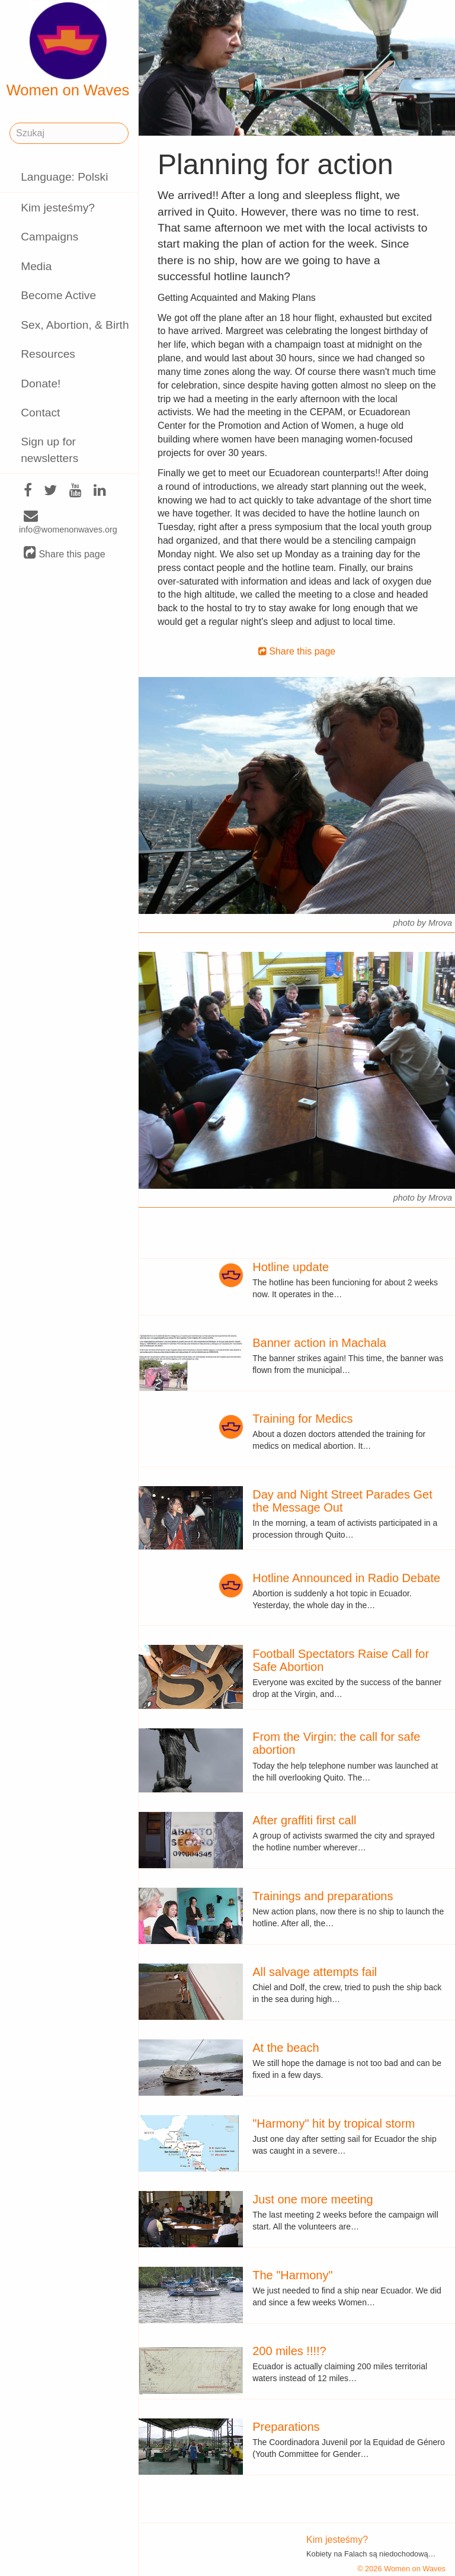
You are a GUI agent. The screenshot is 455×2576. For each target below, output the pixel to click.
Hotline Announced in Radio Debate (346, 1577)
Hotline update (290, 1266)
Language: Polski (64, 177)
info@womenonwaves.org (68, 523)
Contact (40, 412)
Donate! (40, 383)
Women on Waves (68, 50)
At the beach (285, 2047)
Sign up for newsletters (49, 449)
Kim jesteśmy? (58, 207)
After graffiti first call (304, 1820)
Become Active (58, 295)
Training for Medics (302, 1418)
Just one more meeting (312, 2199)
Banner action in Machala (319, 1342)
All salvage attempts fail (314, 1971)
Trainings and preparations (322, 1896)
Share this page (64, 553)
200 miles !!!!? (289, 2350)
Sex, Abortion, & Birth (75, 325)
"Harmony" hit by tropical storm (333, 2123)
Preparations (285, 2426)
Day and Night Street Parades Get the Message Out (342, 1501)
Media (36, 266)
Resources (48, 354)
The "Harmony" (292, 2275)
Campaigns (49, 236)
